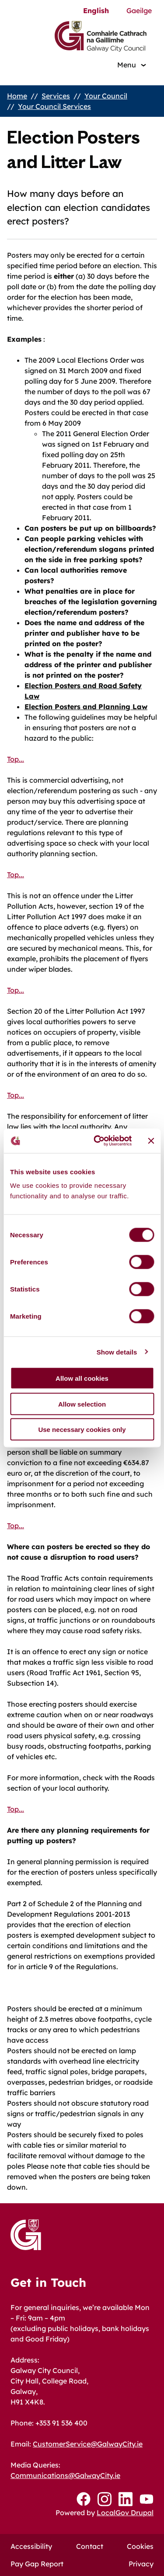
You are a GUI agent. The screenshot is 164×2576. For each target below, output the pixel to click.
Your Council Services (54, 106)
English (96, 10)
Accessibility (31, 2546)
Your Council (105, 95)
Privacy (141, 2563)
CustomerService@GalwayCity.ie (88, 2444)
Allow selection (82, 1403)
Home (17, 95)
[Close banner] (151, 1141)
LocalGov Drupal (125, 2512)
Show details (117, 1351)
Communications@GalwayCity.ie (65, 2475)
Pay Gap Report (36, 2563)
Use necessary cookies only (82, 1429)
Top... (15, 759)
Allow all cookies (82, 1378)
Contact (89, 2546)
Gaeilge (139, 10)
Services (56, 95)
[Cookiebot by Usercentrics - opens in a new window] (98, 1141)
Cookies (140, 2546)
